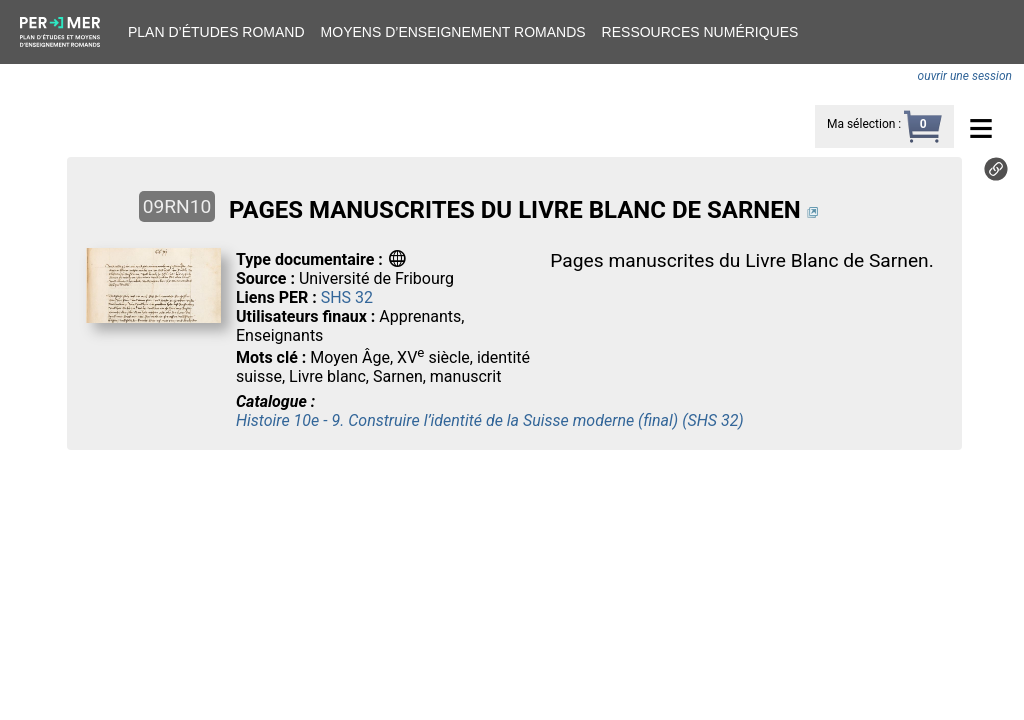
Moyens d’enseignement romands (453, 32)
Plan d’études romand (216, 32)
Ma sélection (861, 124)
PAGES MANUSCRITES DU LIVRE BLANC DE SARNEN (515, 210)
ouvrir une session (965, 76)
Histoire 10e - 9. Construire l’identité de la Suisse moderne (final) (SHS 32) (490, 420)
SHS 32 (347, 297)
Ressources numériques (700, 32)
